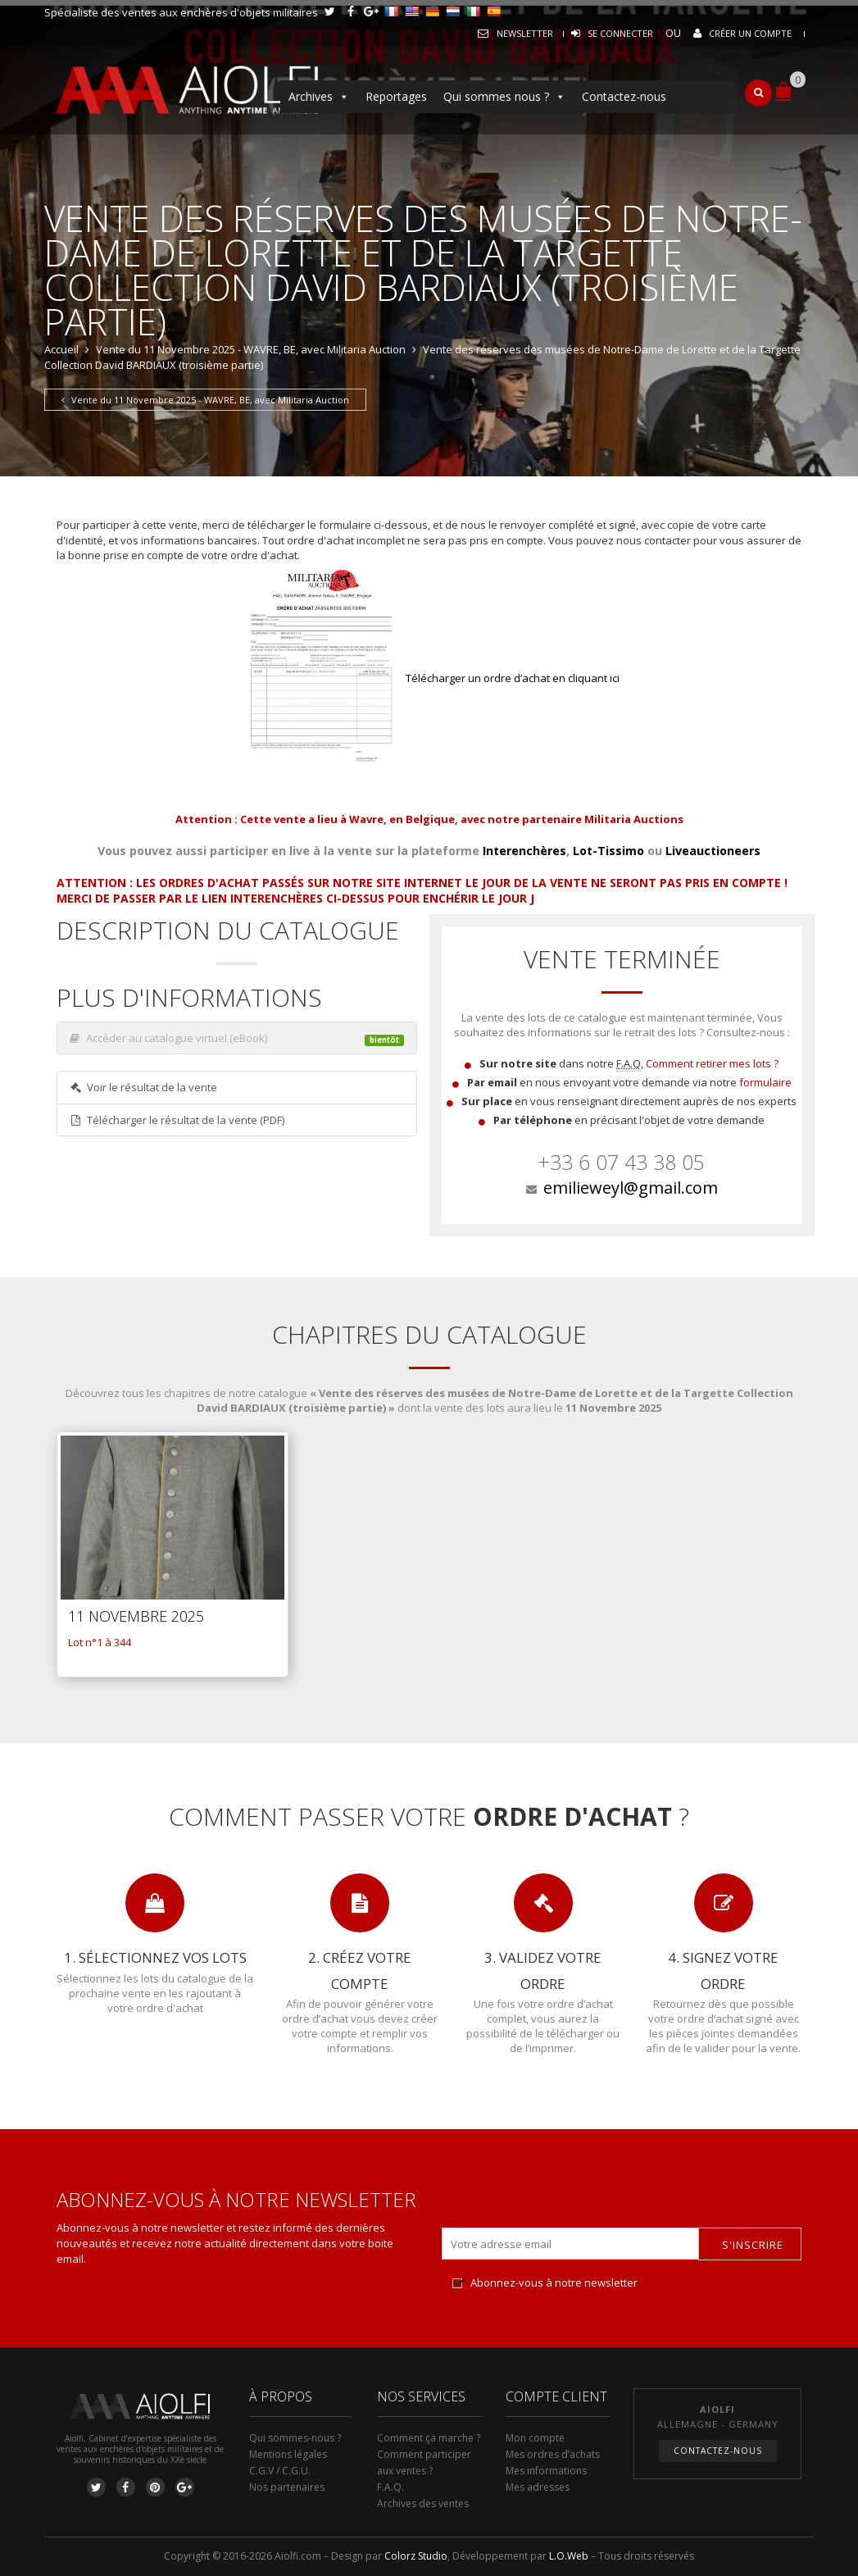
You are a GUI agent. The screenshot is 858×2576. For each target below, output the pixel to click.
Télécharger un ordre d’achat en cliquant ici (429, 678)
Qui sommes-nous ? (295, 2438)
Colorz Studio (415, 2556)
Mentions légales (288, 2454)
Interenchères (524, 850)
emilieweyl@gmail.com (630, 1187)
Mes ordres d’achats (553, 2454)
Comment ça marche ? (428, 2438)
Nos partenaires (287, 2487)
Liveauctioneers (712, 850)
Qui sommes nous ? (504, 96)
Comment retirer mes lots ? (712, 1063)
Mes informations (546, 2471)
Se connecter (620, 33)
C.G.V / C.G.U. (280, 2471)
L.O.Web (568, 2556)
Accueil (61, 349)
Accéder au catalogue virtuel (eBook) (237, 1039)
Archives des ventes (423, 2503)
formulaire (765, 1082)
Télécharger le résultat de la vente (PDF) (177, 1120)
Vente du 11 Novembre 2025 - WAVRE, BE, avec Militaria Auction (251, 349)
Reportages (396, 96)
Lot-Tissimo (608, 850)
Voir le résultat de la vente (144, 1087)
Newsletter (525, 33)
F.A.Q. (390, 2487)
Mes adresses (538, 2487)
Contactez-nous (624, 96)
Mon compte (535, 2438)
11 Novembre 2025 (136, 1616)
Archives (318, 96)
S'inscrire (752, 2244)
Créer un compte (750, 33)
